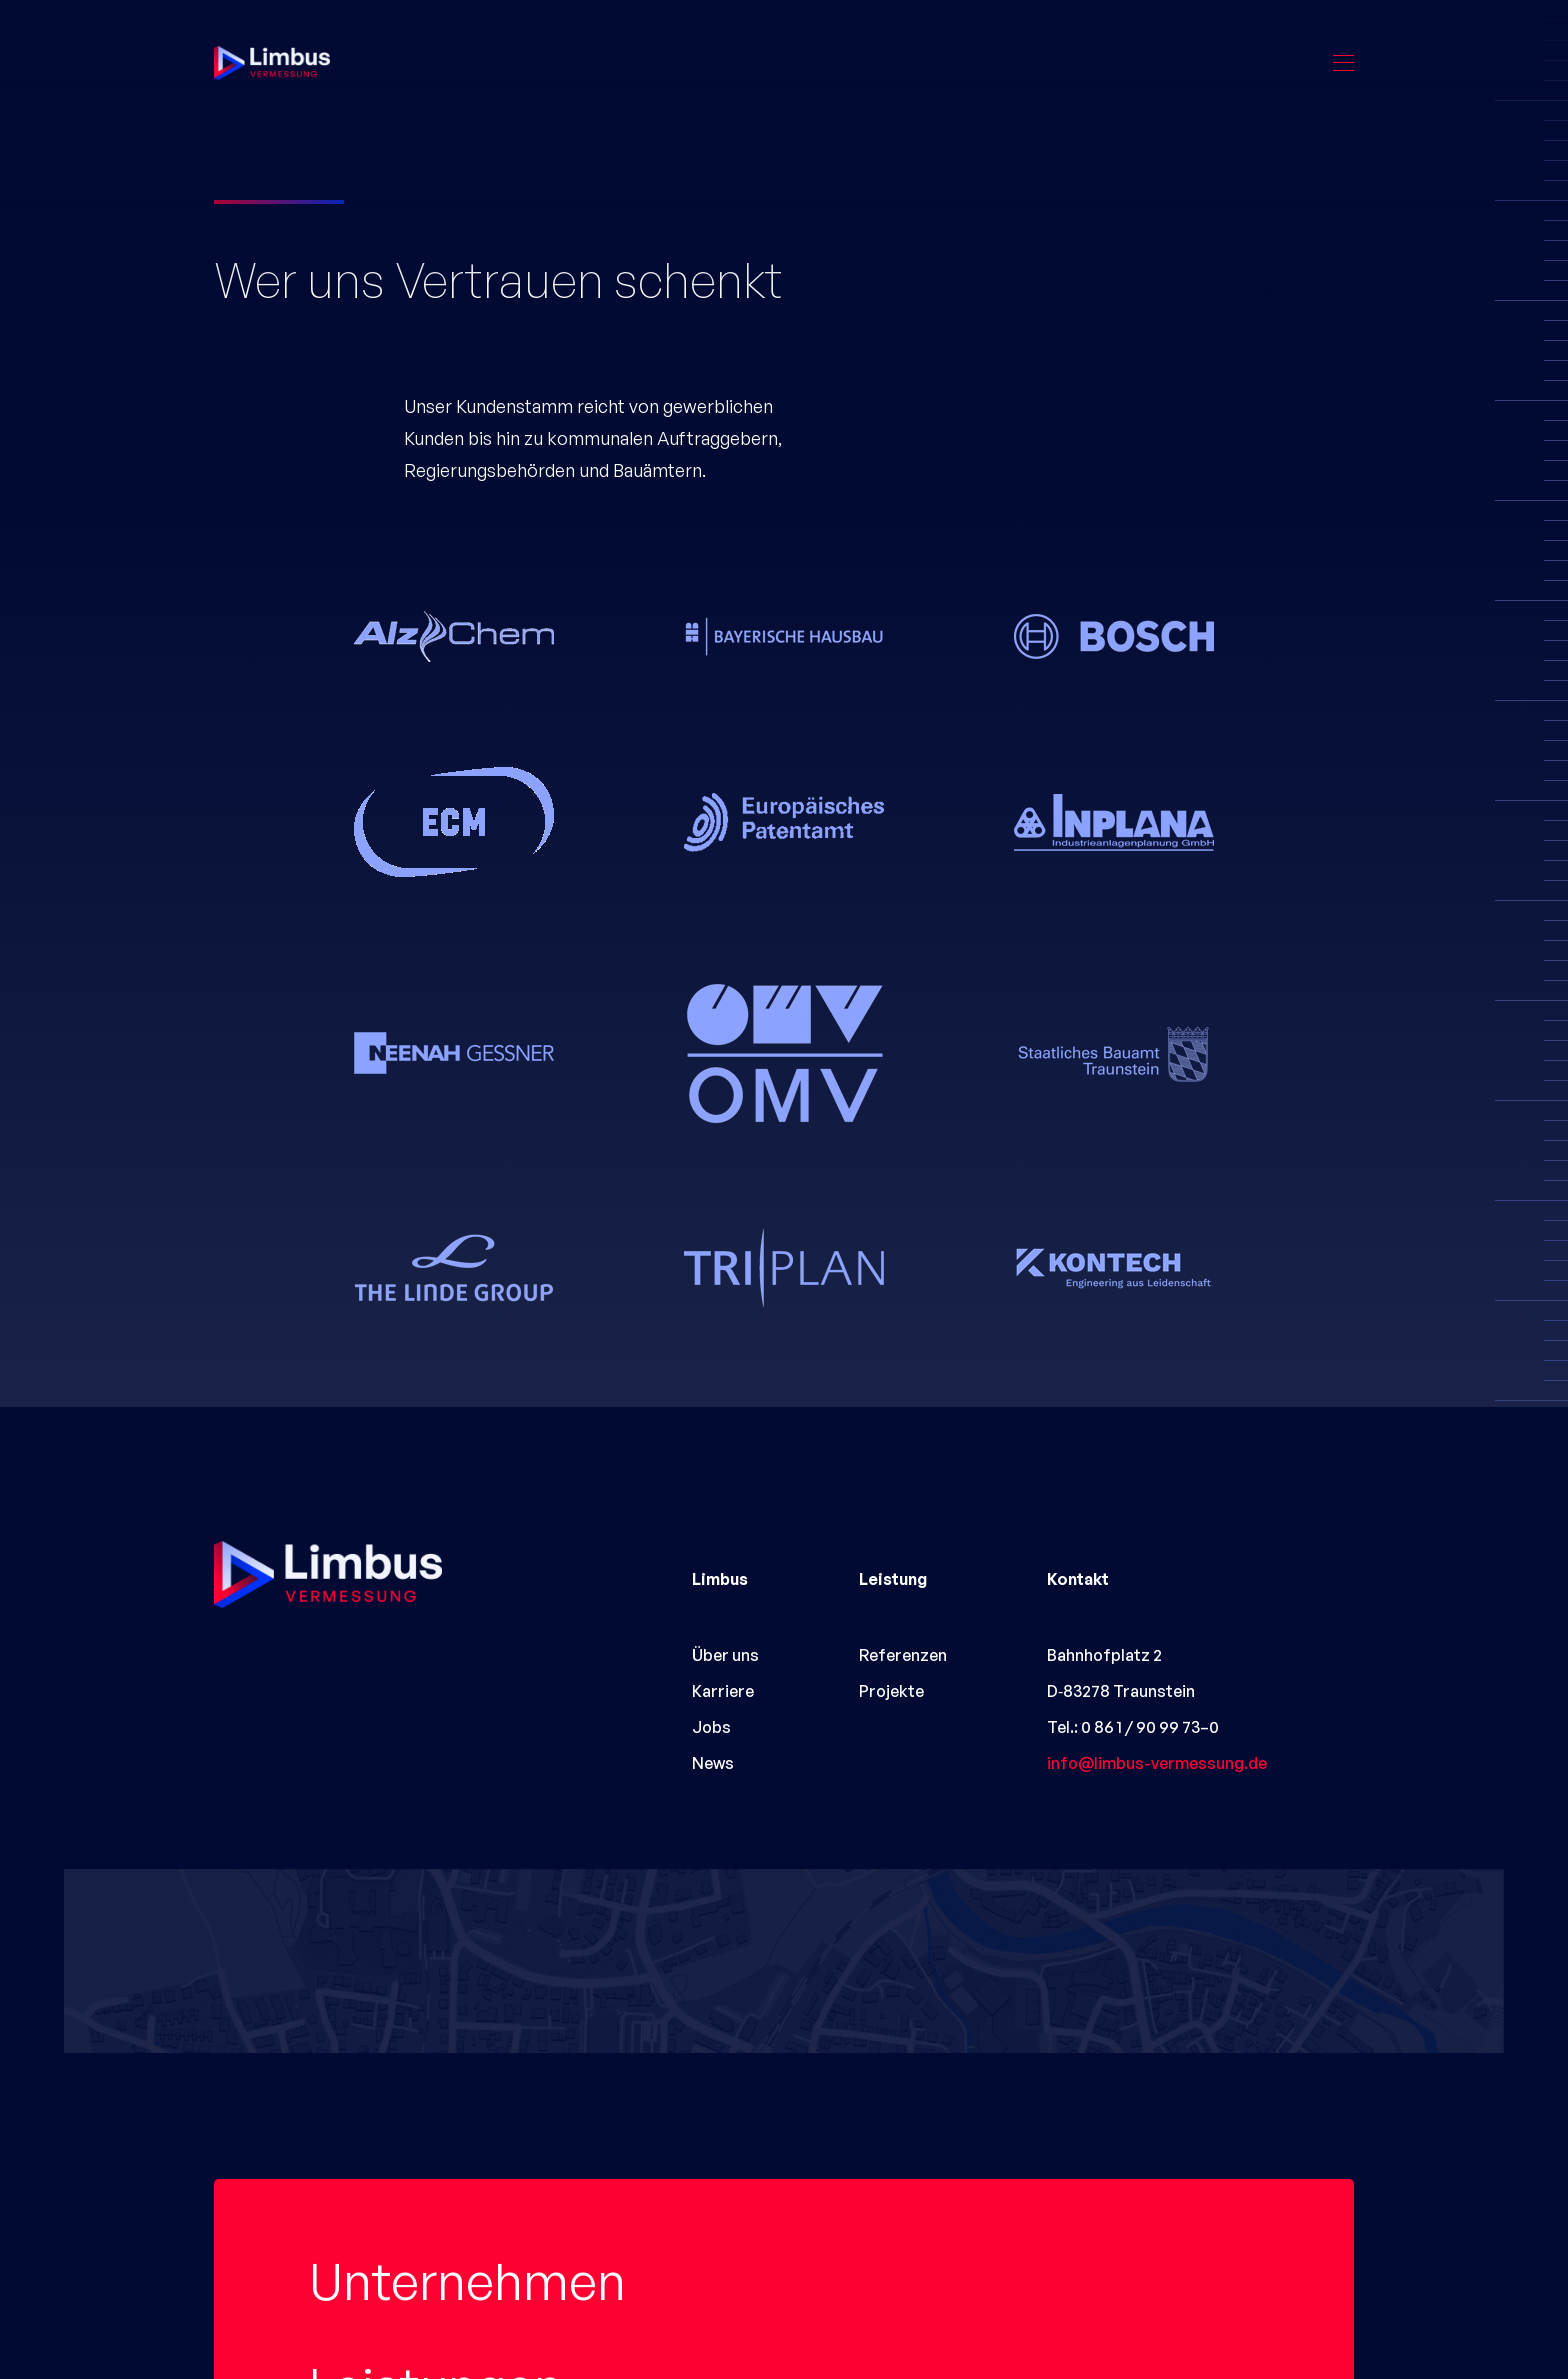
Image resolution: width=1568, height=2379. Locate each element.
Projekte (404, 2289)
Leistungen (436, 2184)
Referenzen (903, 1655)
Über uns (725, 1655)
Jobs (711, 1727)
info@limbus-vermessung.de (1157, 1763)
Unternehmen (467, 2079)
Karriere (723, 1691)
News (713, 1763)
